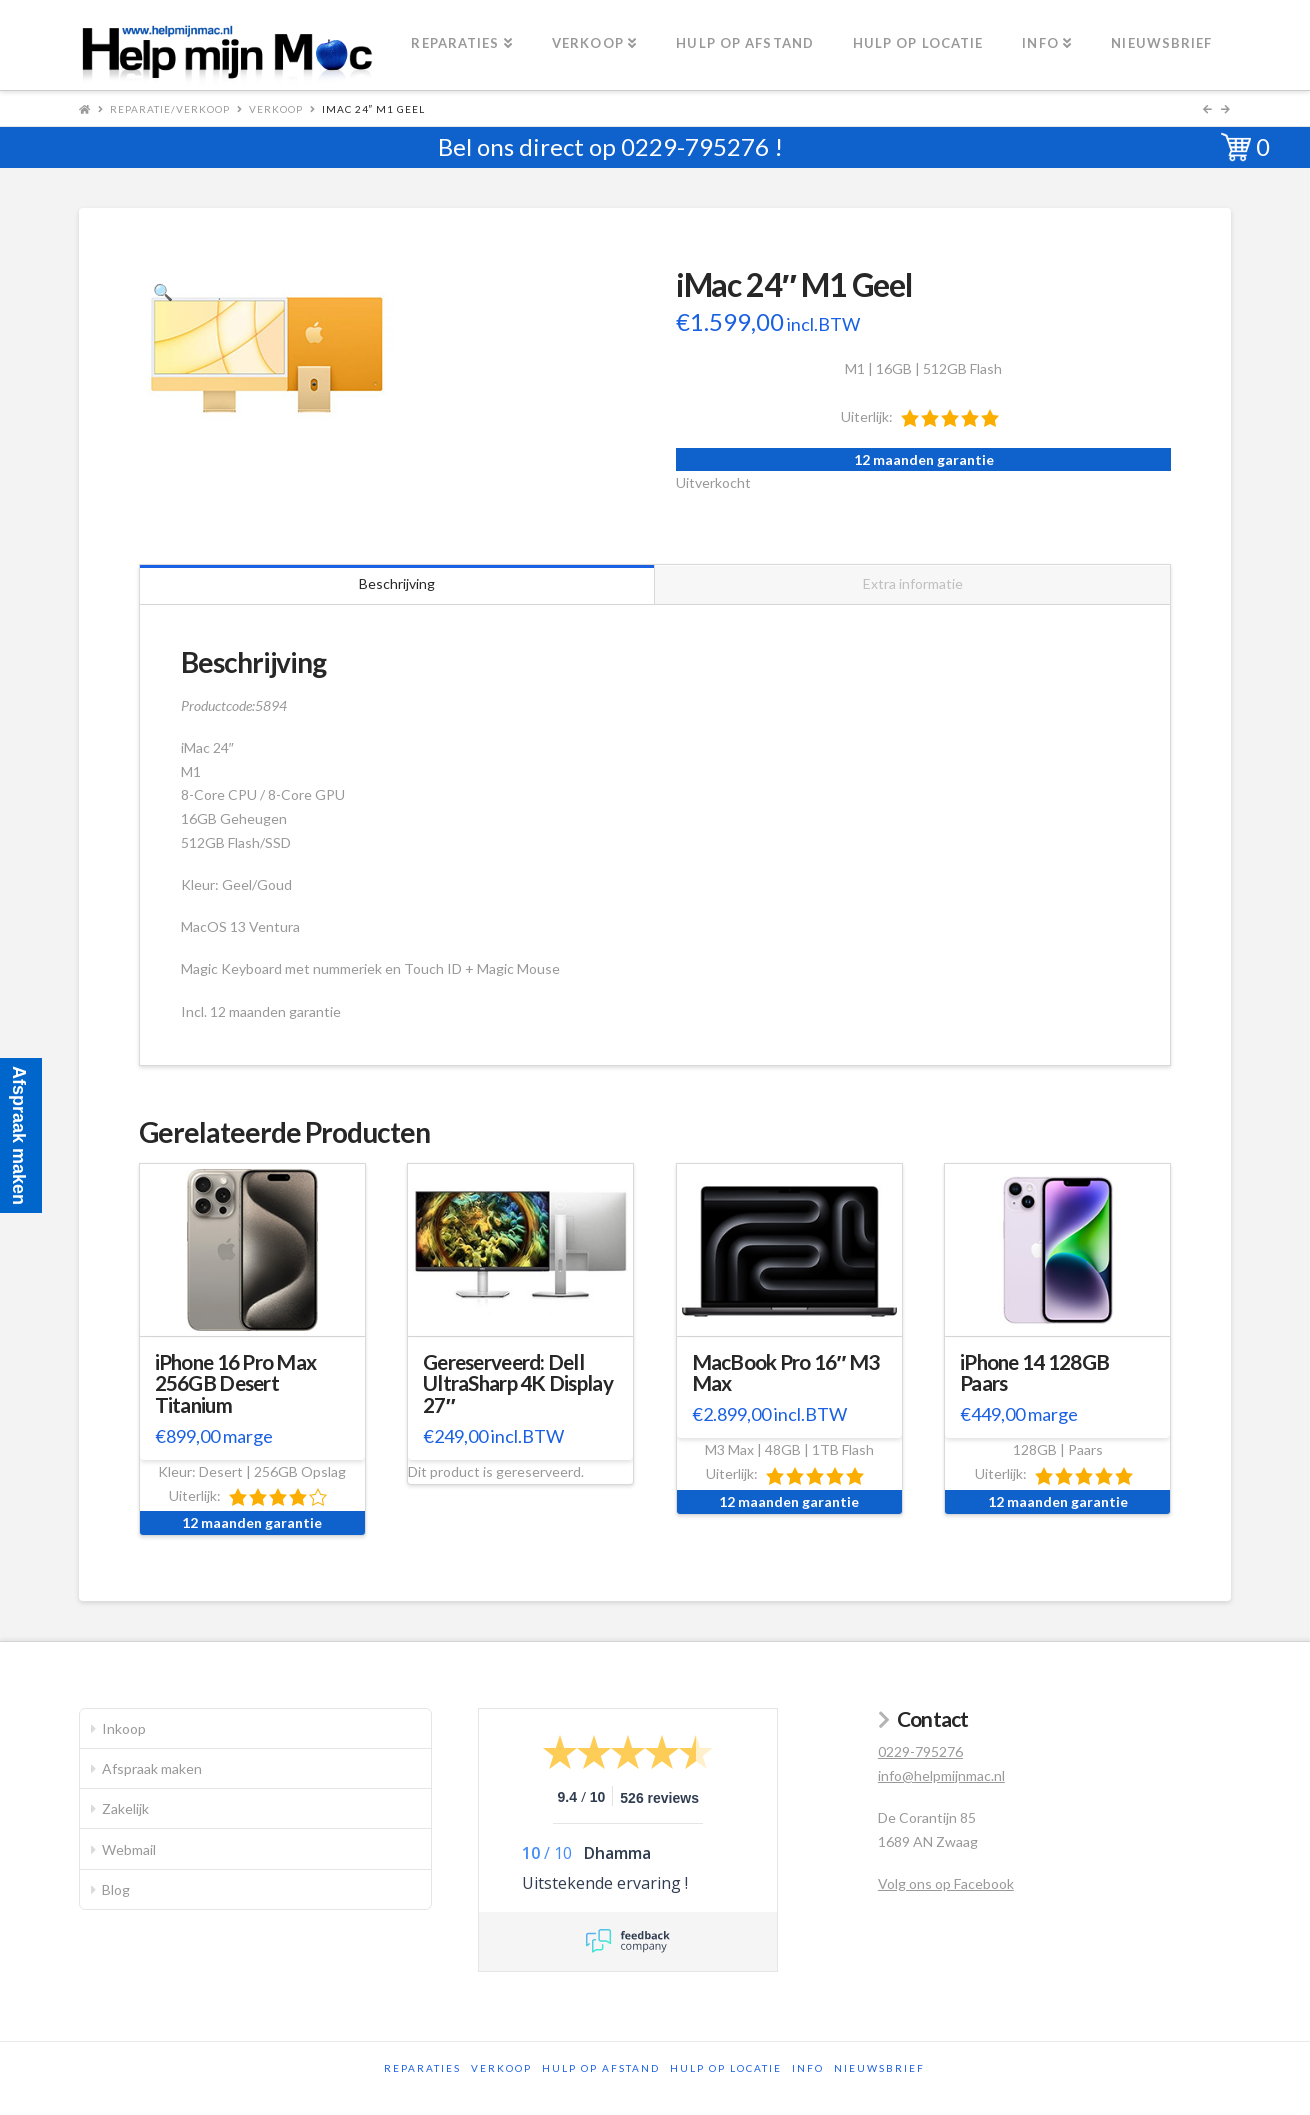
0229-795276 (695, 146)
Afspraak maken (152, 1768)
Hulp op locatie (726, 2068)
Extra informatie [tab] (913, 583)
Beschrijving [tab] (397, 583)
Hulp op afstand (601, 2068)
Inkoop (124, 1728)
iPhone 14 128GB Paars (1034, 1373)
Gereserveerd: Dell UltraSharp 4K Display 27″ (518, 1384)
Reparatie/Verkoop (170, 109)
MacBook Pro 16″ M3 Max (786, 1373)
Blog (116, 1889)
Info (808, 2068)
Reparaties (422, 2068)
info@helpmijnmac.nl (941, 1775)
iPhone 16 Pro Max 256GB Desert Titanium (236, 1384)
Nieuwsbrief (879, 2068)
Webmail (129, 1849)
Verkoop (276, 109)
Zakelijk (125, 1808)
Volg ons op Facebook (946, 1883)
